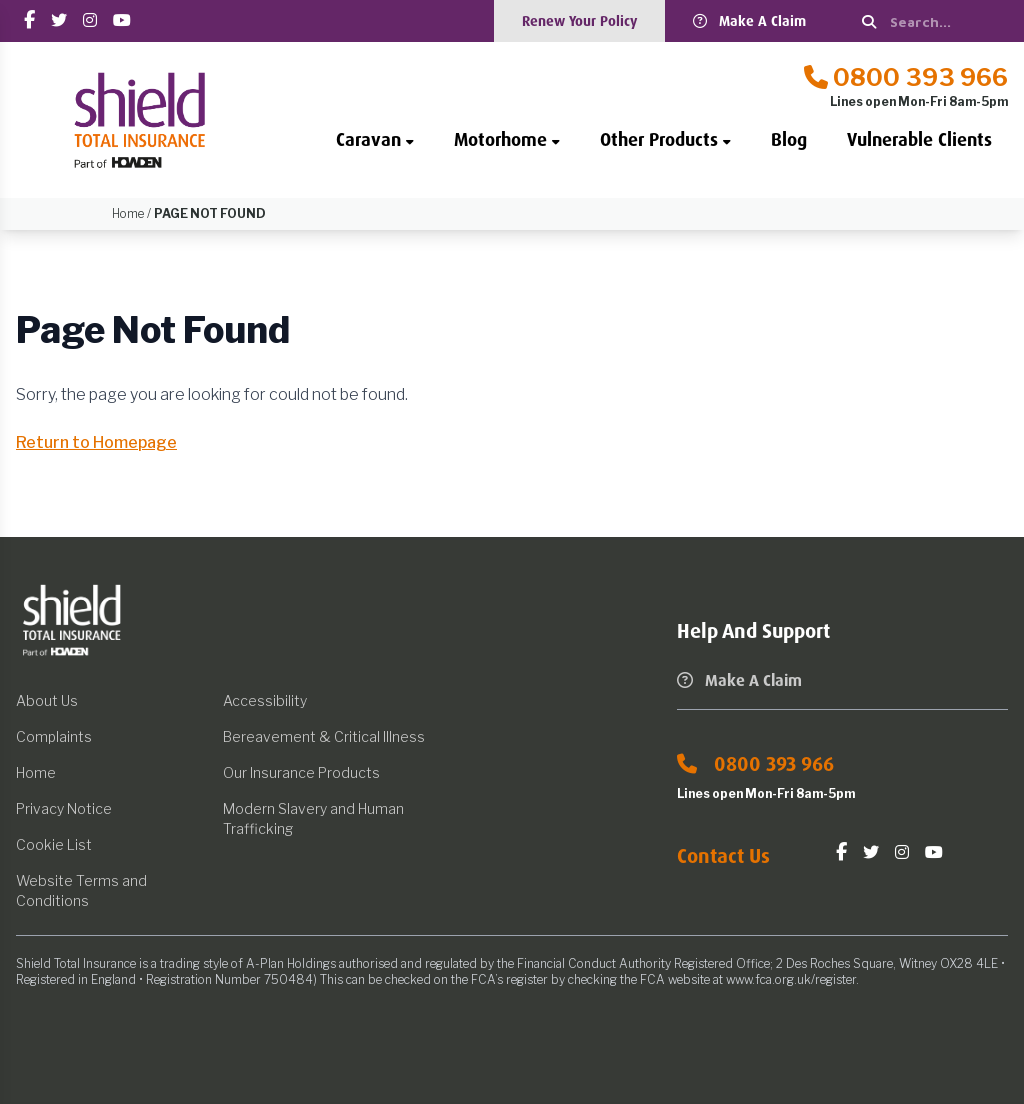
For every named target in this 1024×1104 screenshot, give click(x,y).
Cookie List (54, 844)
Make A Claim (749, 21)
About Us (47, 700)
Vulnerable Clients (919, 140)
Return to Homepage (96, 442)
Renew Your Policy (579, 21)
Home (36, 772)
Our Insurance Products (301, 772)
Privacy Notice (64, 808)
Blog (789, 140)
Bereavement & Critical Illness (324, 736)
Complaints (54, 736)
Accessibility (265, 700)
